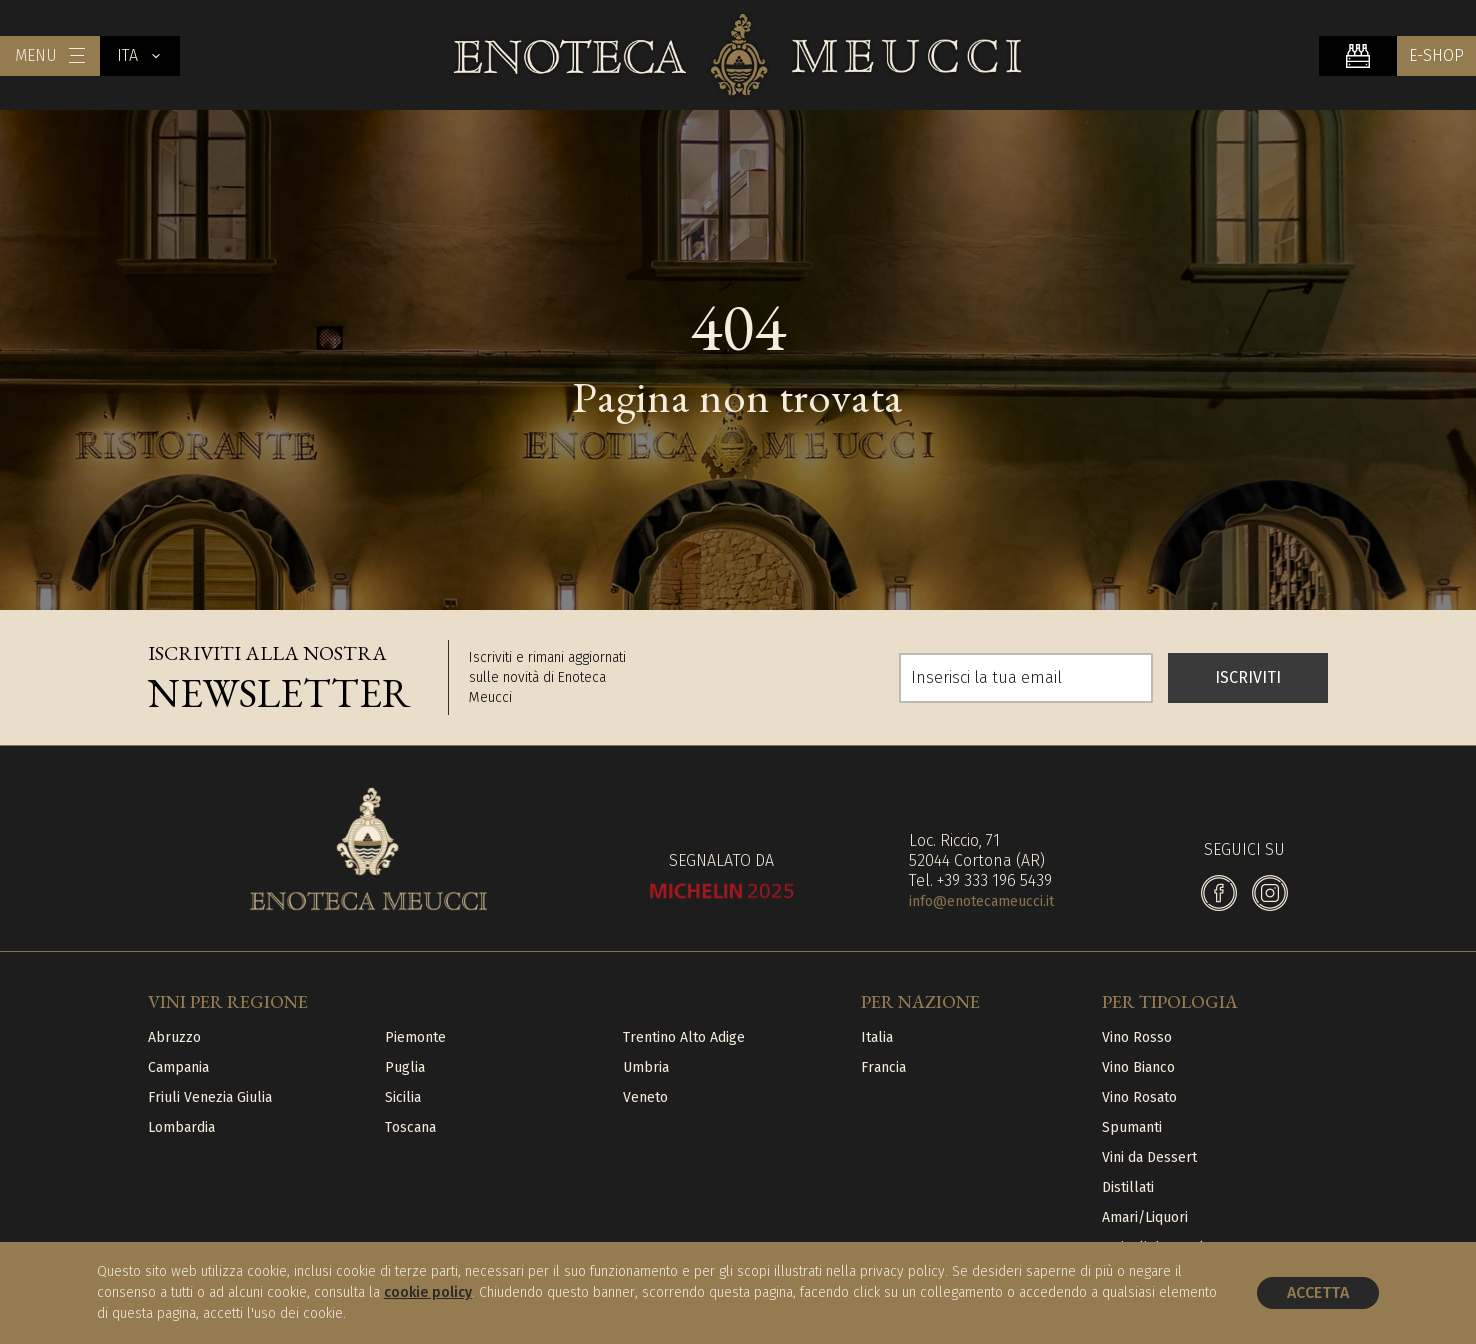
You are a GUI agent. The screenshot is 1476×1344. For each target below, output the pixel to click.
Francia (883, 1067)
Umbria (646, 1067)
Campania (178, 1067)
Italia (877, 1037)
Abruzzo (174, 1037)
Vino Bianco (1138, 1067)
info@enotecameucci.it (981, 901)
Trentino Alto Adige (684, 1037)
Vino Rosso (1137, 1037)
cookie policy (428, 1292)
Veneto (645, 1097)
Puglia (405, 1067)
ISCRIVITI (1248, 677)
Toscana (410, 1127)
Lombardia (181, 1127)
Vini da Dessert (1149, 1157)
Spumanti (1132, 1127)
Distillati (1128, 1187)
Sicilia (403, 1097)
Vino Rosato (1139, 1097)
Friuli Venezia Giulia (210, 1097)
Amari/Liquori (1145, 1217)
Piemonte (415, 1037)
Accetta (1318, 1292)
